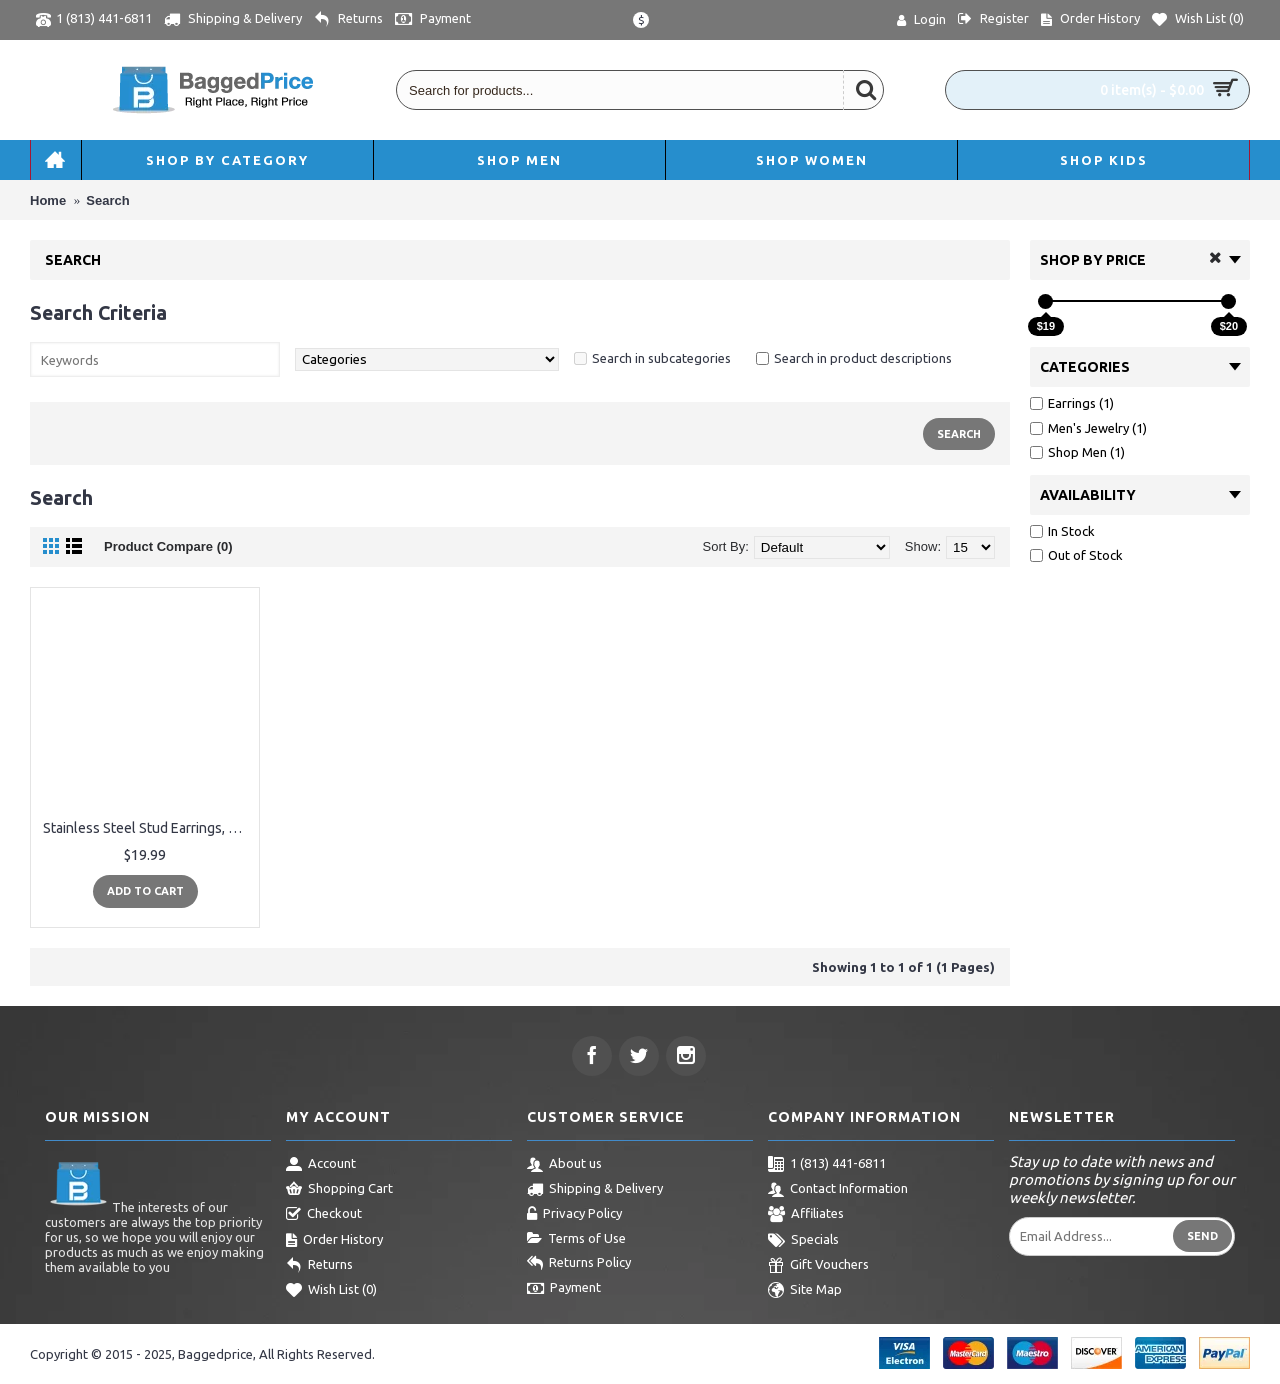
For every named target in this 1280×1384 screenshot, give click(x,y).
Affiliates (806, 1215)
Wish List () (331, 1291)
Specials (803, 1241)
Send (1202, 1236)
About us (564, 1165)
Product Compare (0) (168, 546)
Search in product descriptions (863, 358)
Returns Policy (579, 1264)
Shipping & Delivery (595, 1190)
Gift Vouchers (818, 1266)
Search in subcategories (661, 358)
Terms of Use (576, 1239)
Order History (334, 1241)
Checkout (324, 1215)
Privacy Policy (574, 1215)
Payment (564, 1289)
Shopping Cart (339, 1190)
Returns (319, 1266)
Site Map (805, 1291)
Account (321, 1165)
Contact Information (838, 1190)
